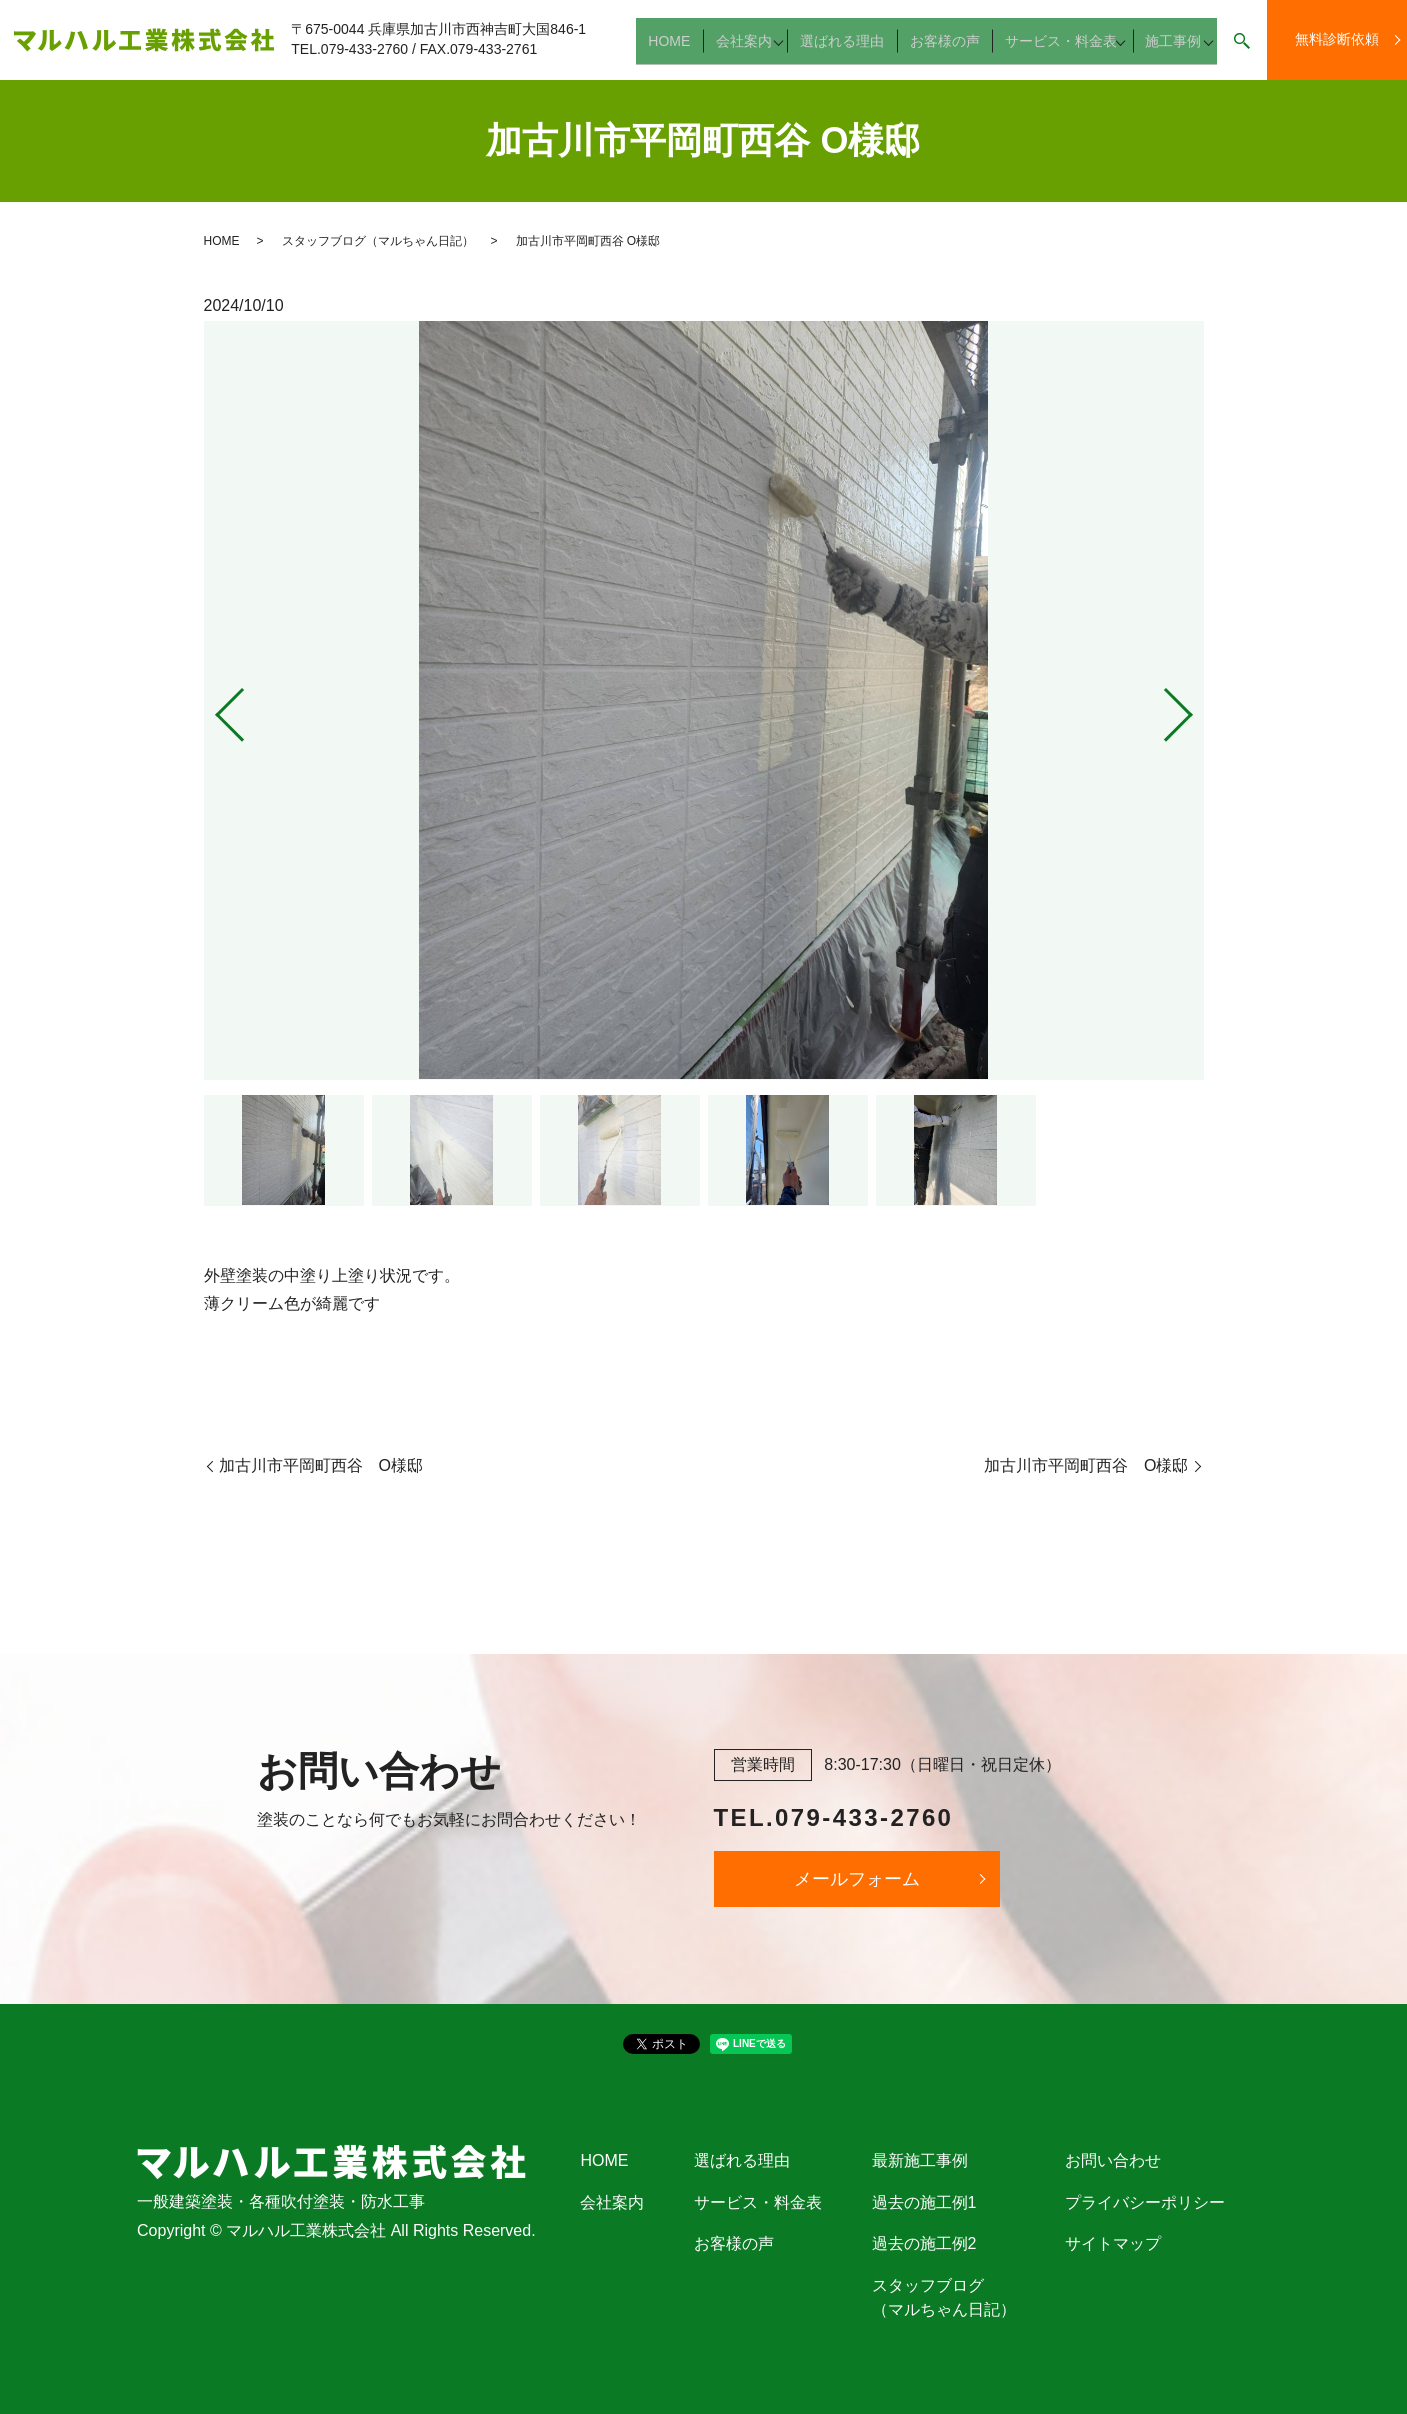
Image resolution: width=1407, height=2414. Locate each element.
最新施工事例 (920, 2160)
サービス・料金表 (1055, 49)
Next (1195, 706)
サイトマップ (1113, 2243)
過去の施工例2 (924, 2243)
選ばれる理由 (853, 49)
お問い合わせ (1113, 2160)
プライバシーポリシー (1145, 2202)
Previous (213, 706)
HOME (688, 49)
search (1242, 50)
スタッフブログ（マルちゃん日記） (378, 241)
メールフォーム (857, 1879)
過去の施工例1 (924, 2202)
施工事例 (1168, 49)
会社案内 (754, 49)
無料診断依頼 (1337, 39)
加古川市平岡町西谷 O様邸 (321, 1465)
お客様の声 (947, 49)
